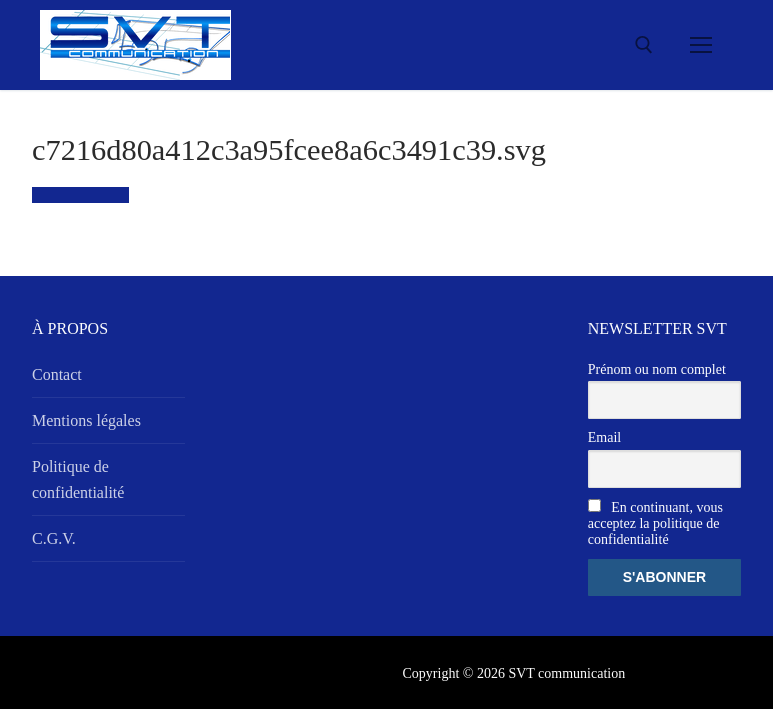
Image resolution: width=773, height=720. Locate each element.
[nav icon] (701, 45)
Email (604, 437)
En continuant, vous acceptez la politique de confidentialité (655, 523)
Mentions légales (86, 420)
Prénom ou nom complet (657, 369)
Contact (57, 374)
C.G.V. (54, 538)
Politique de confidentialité (78, 479)
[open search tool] (644, 45)
